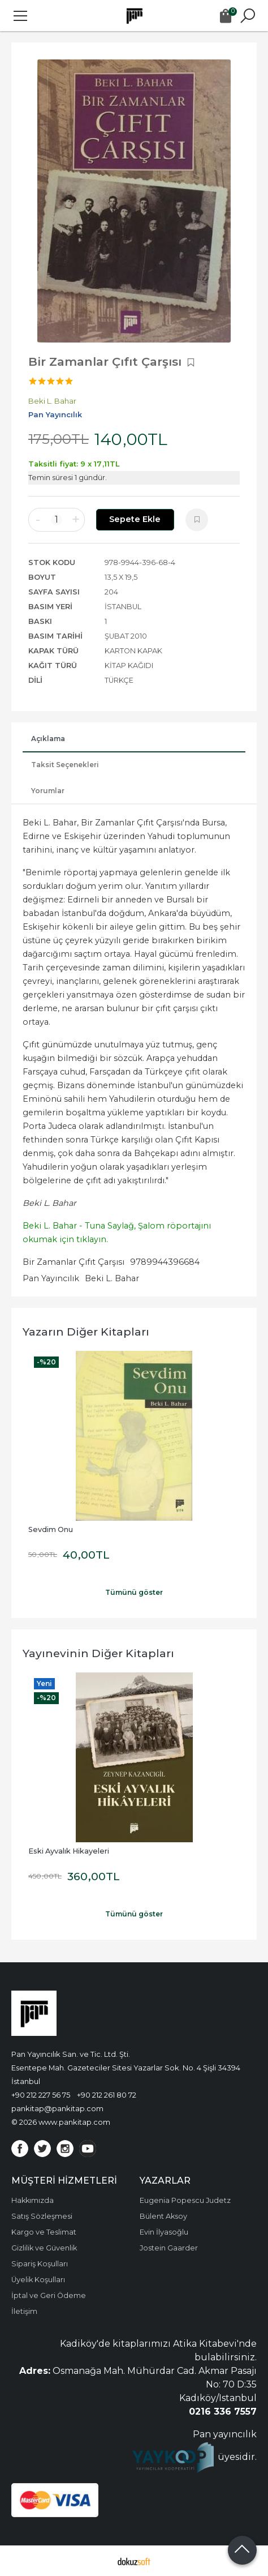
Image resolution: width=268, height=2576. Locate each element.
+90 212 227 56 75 (40, 2094)
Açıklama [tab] (48, 738)
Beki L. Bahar (112, 1278)
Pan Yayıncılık (51, 1278)
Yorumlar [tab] (47, 790)
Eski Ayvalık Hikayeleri (68, 1851)
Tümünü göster (134, 1592)
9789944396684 (165, 1262)
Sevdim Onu (50, 1529)
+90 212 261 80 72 (106, 2094)
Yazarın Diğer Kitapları (86, 1331)
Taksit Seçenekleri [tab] (65, 764)
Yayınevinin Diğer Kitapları (98, 1653)
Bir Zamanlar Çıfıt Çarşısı (73, 1262)
